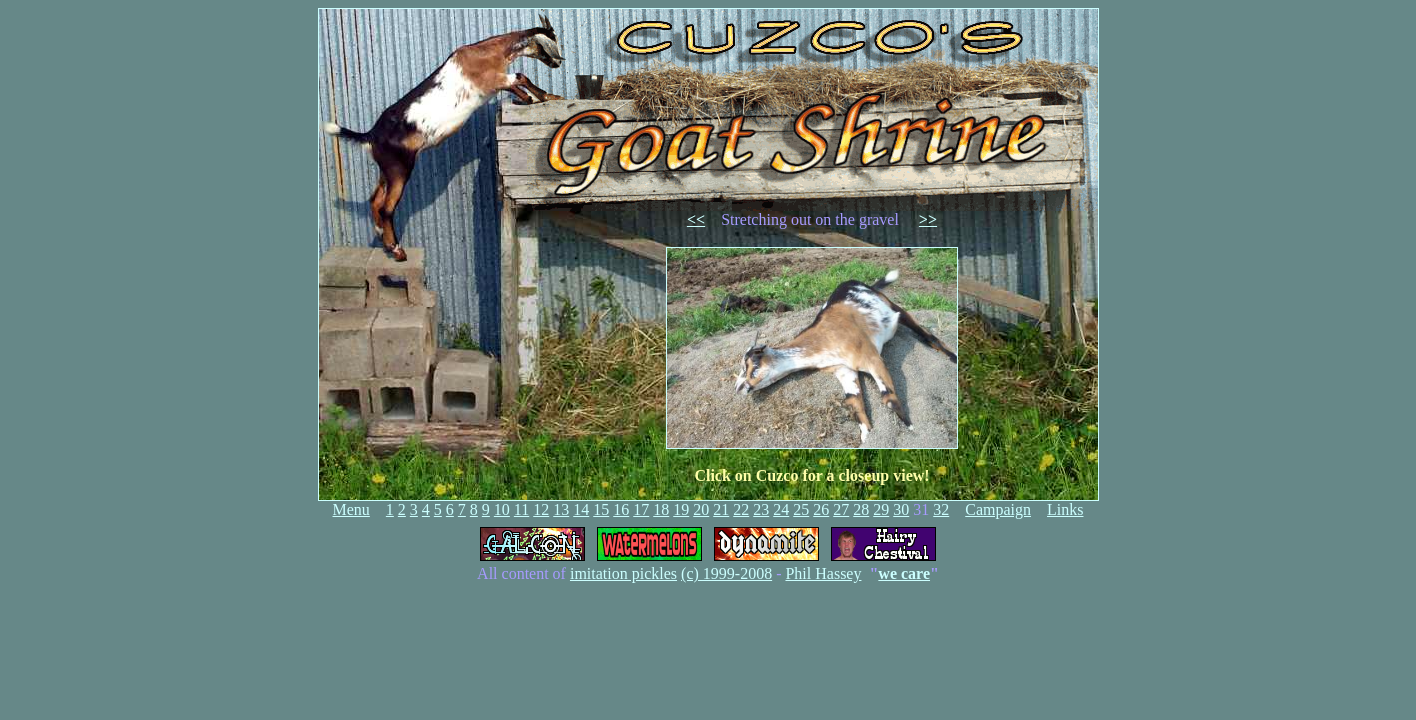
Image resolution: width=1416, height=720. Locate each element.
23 (761, 509)
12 (541, 509)
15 (601, 509)
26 (821, 509)
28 (861, 509)
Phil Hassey (823, 573)
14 (581, 509)
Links (1065, 509)
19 (681, 509)
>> (928, 219)
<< (696, 219)
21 (721, 509)
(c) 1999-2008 (726, 573)
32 (941, 509)
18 (661, 509)
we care (904, 573)
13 (561, 509)
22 (741, 509)
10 (502, 509)
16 (621, 509)
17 (641, 509)
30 (901, 509)
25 (801, 509)
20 (701, 509)
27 (841, 509)
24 (781, 509)
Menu (351, 509)
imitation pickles (623, 573)
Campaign (998, 509)
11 (521, 509)
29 (881, 509)
